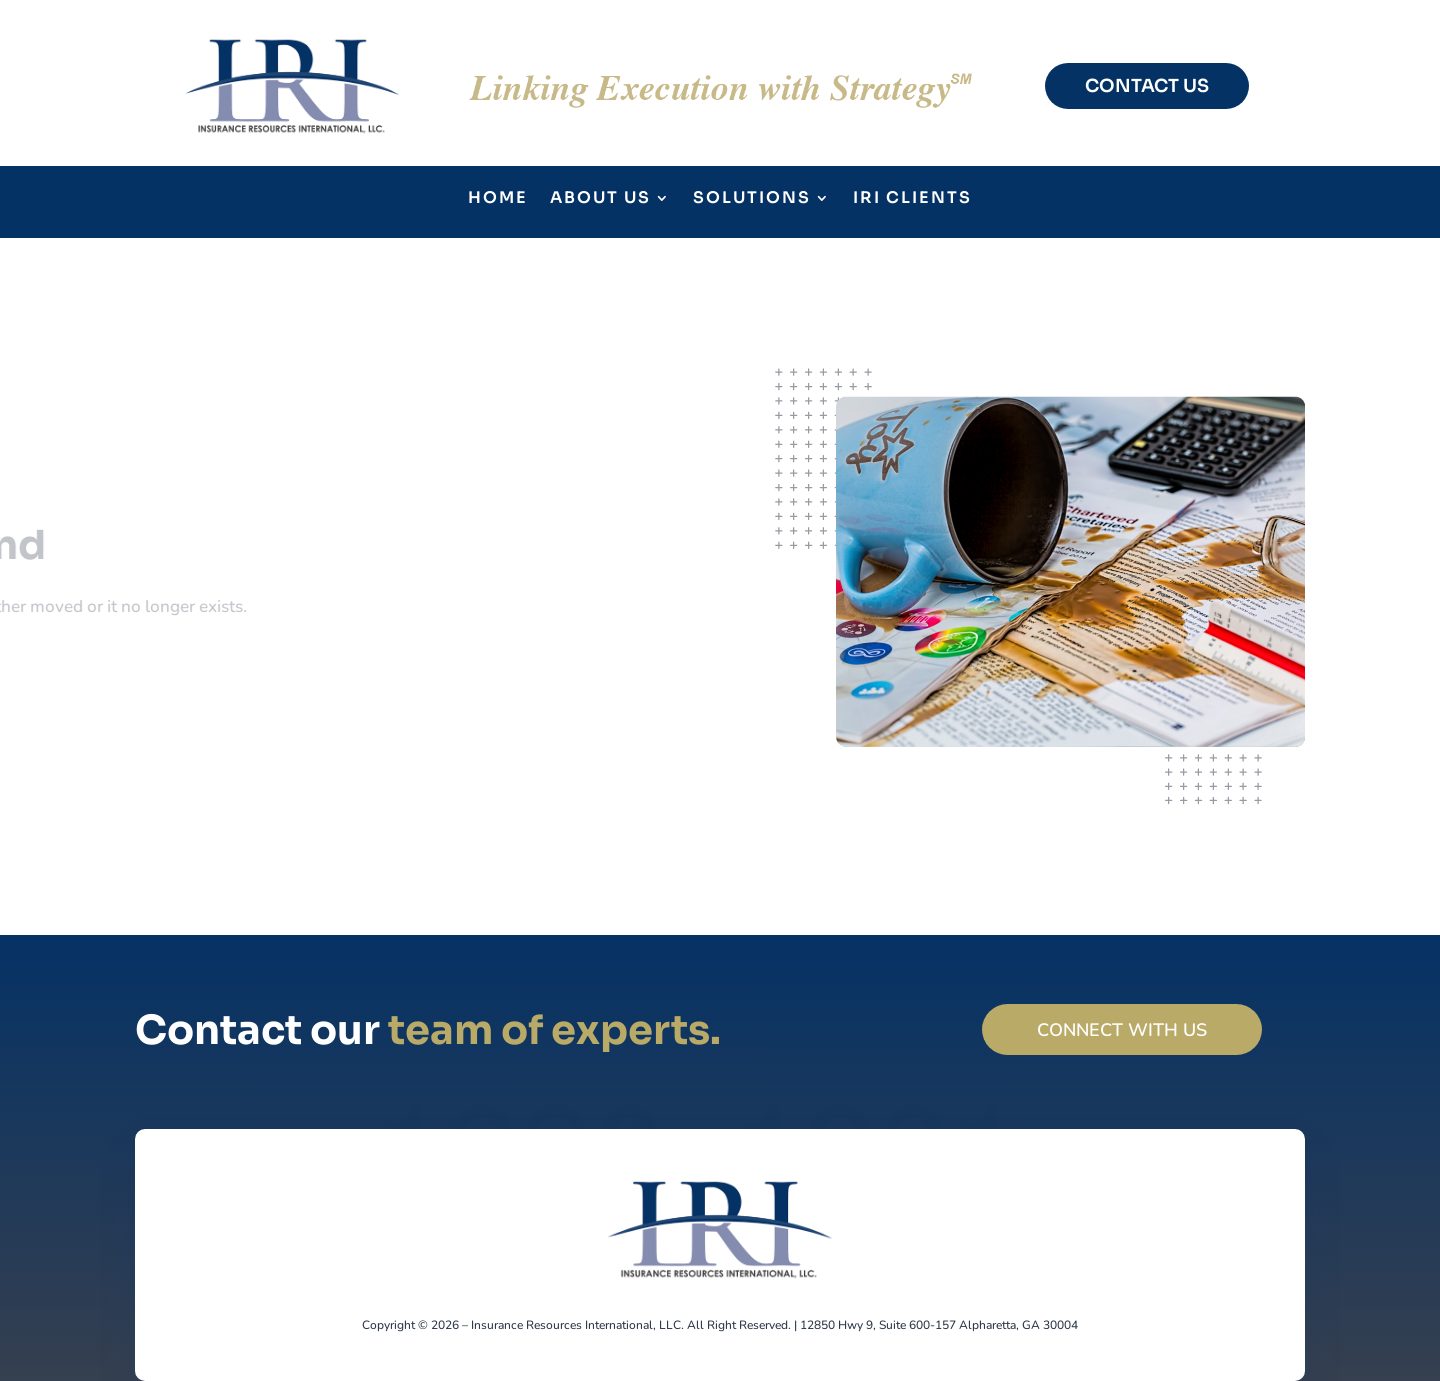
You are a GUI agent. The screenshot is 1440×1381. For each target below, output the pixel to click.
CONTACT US (1147, 86)
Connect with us (1122, 1030)
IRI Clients (912, 199)
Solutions (752, 199)
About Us (600, 199)
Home (498, 199)
